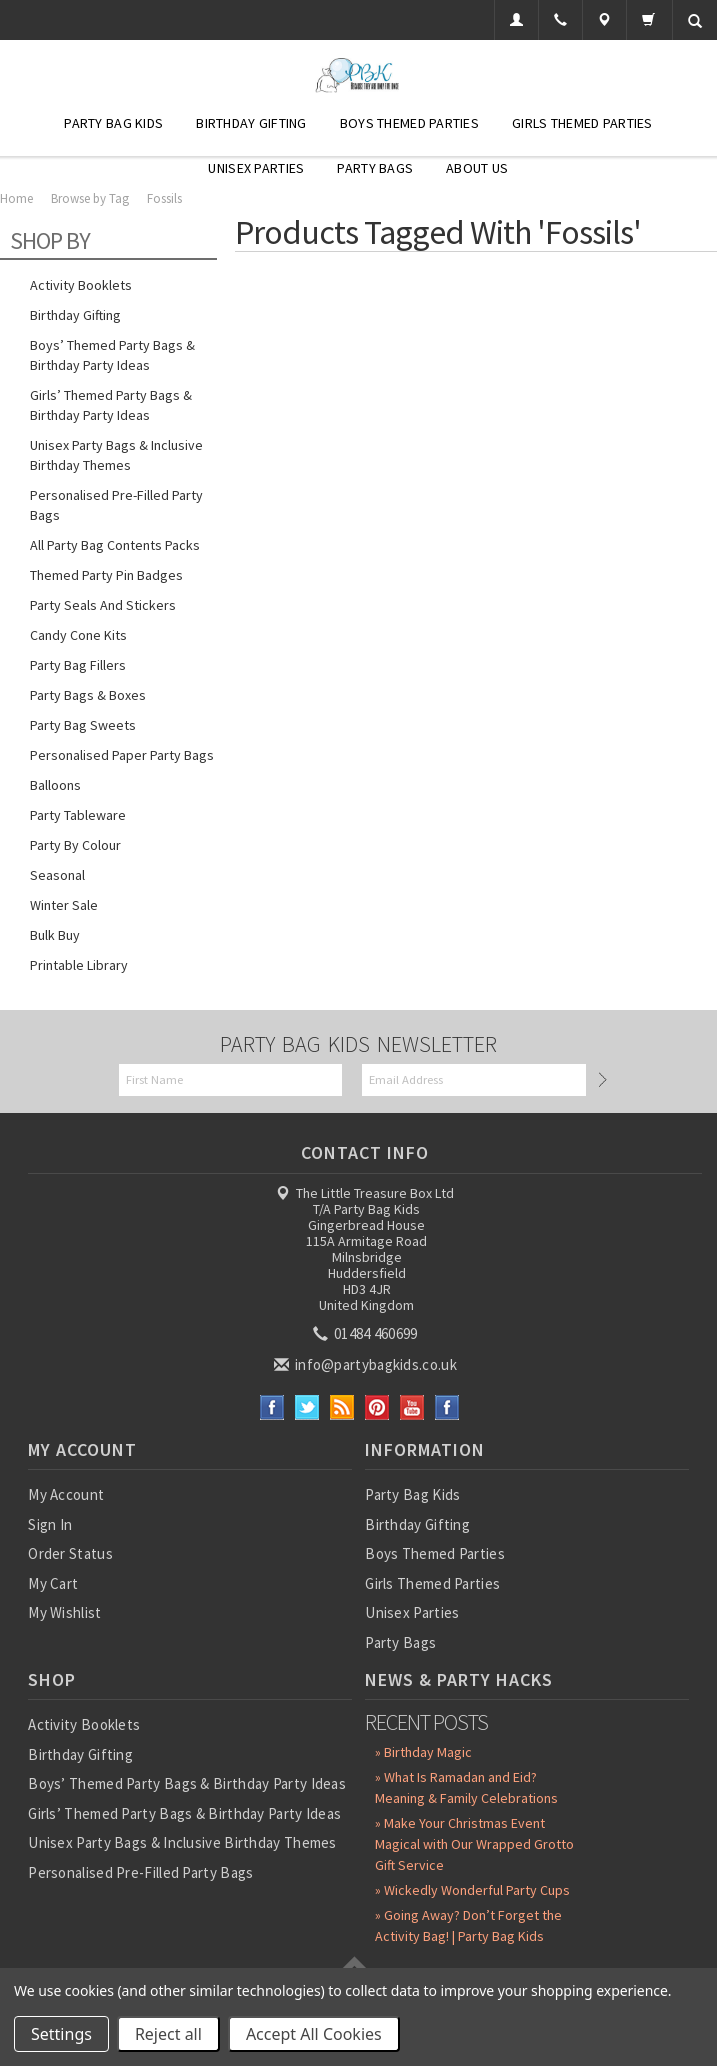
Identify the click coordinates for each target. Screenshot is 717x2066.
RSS (342, 1407)
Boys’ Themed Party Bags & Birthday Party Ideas (112, 355)
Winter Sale (64, 905)
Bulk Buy (55, 935)
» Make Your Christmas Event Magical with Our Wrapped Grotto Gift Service (474, 1844)
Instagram (447, 1407)
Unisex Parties (256, 168)
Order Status (70, 1553)
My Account (66, 1494)
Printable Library (79, 965)
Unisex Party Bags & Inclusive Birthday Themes (116, 455)
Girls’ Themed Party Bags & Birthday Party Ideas (111, 405)
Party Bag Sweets (83, 725)
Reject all (168, 2034)
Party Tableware (78, 815)
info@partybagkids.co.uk (367, 1364)
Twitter (307, 1407)
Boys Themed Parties (409, 123)
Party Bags (375, 168)
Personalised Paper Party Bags (122, 755)
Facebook (272, 1407)
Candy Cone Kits (78, 635)
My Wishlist (64, 1612)
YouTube (412, 1407)
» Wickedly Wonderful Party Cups (472, 1890)
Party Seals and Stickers (103, 605)
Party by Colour (75, 845)
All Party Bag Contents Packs (115, 545)
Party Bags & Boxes (88, 695)
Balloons (55, 785)
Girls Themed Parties (582, 123)
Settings (61, 2034)
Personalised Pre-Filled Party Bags (116, 505)
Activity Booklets (81, 285)
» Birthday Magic (423, 1752)
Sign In (50, 1524)
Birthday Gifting (251, 123)
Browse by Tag (90, 198)
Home (16, 198)
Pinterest (377, 1407)
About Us (477, 168)
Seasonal (57, 875)
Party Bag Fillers (78, 665)
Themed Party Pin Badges (106, 575)
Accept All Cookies (314, 2034)
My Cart (53, 1583)
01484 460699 (367, 1333)
